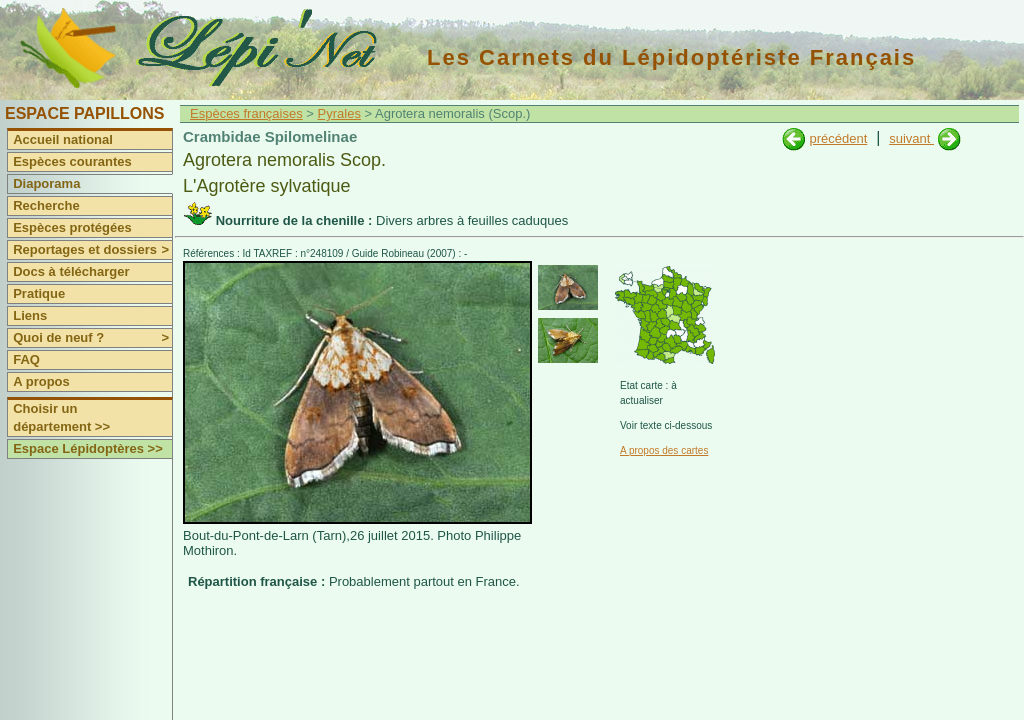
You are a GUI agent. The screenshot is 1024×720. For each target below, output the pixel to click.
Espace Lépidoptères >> (88, 448)
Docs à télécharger (71, 271)
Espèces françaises (246, 113)
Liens (30, 315)
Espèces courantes (72, 161)
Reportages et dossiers (92, 250)
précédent (838, 138)
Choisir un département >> (61, 417)
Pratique (39, 293)
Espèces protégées (72, 227)
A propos (41, 381)
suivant (911, 138)
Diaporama (46, 183)
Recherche (46, 205)
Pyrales (339, 113)
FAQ (26, 359)
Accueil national (63, 139)
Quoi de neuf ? (92, 338)
